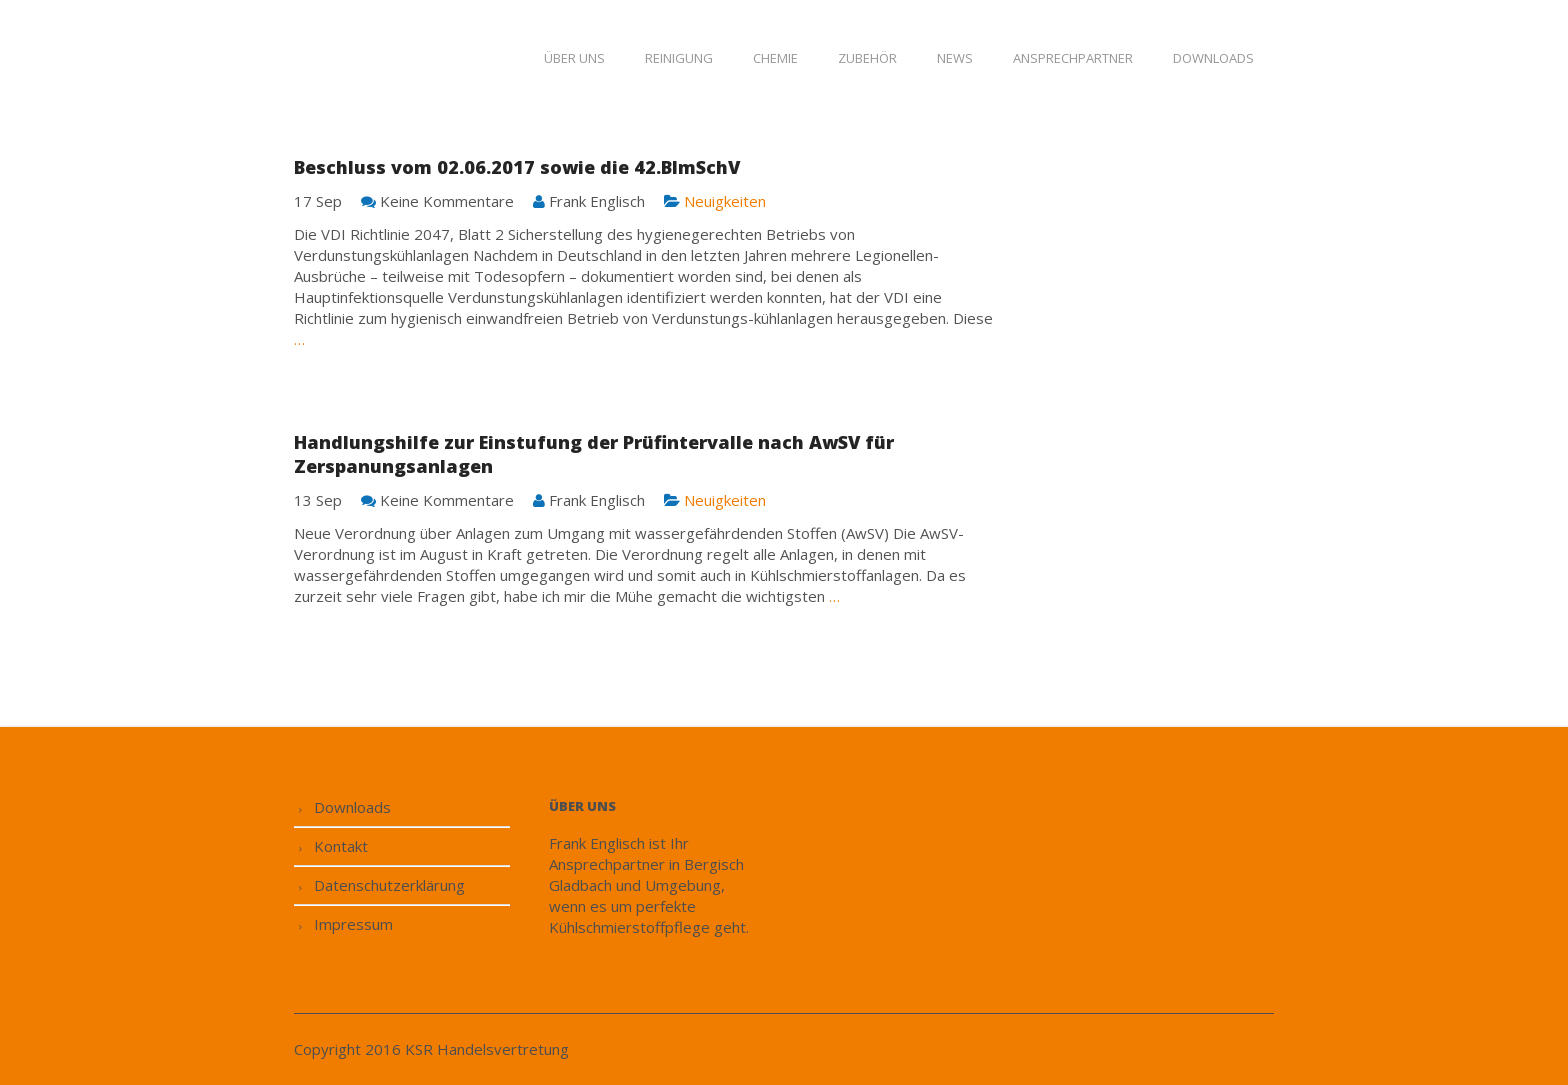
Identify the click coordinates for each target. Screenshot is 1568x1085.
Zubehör (867, 58)
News (955, 58)
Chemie (775, 58)
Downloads (1213, 58)
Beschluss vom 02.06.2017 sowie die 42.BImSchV (517, 167)
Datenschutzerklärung (389, 885)
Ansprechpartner (1073, 58)
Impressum (353, 924)
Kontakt (341, 846)
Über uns (574, 58)
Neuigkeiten (725, 201)
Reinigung (679, 58)
